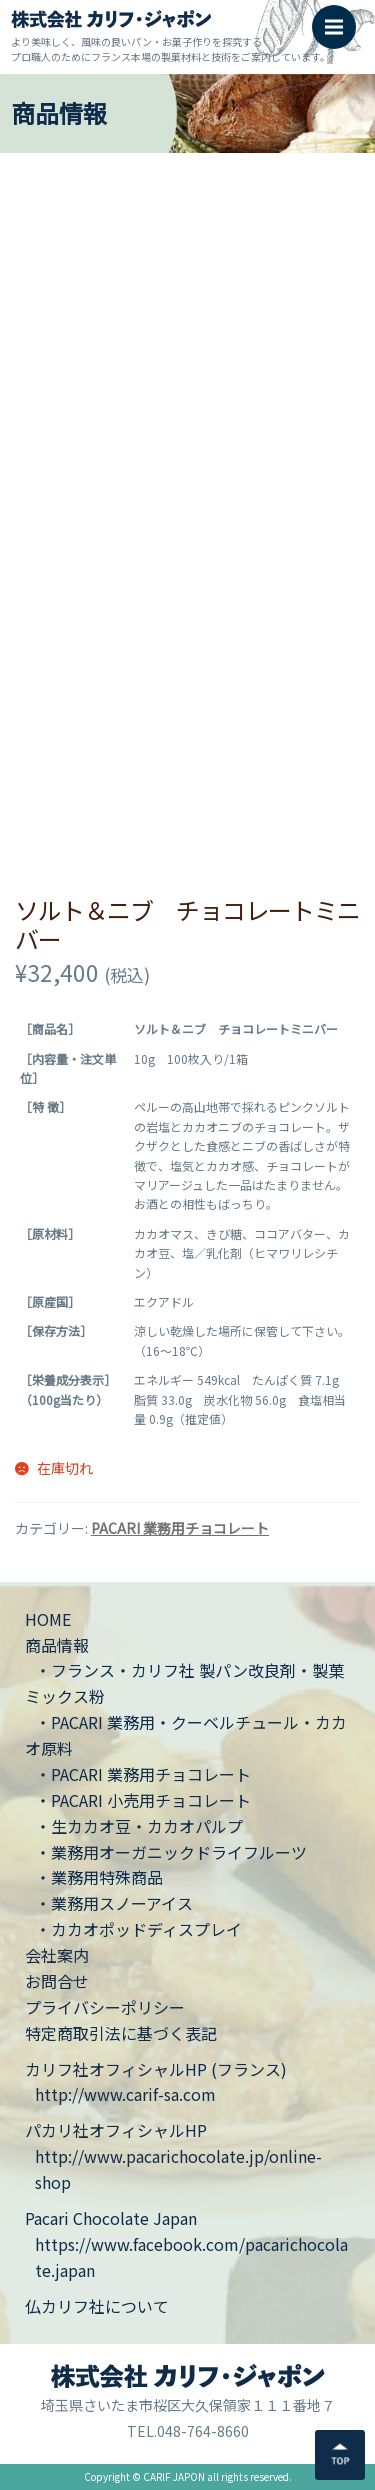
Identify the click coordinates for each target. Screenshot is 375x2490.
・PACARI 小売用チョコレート (143, 1800)
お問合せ (57, 1981)
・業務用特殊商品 (99, 1877)
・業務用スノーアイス (114, 1903)
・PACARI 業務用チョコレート (143, 1774)
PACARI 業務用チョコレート (180, 1528)
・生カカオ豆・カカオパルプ (139, 1826)
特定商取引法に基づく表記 (121, 2033)
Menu (340, 17)
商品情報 (57, 1645)
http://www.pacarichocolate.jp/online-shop (178, 2169)
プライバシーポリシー (105, 2007)
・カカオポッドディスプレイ (138, 1929)
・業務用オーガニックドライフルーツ (171, 1852)
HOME (48, 1619)
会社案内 (57, 1955)
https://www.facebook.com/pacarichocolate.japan (191, 2257)
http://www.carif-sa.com (125, 2094)
